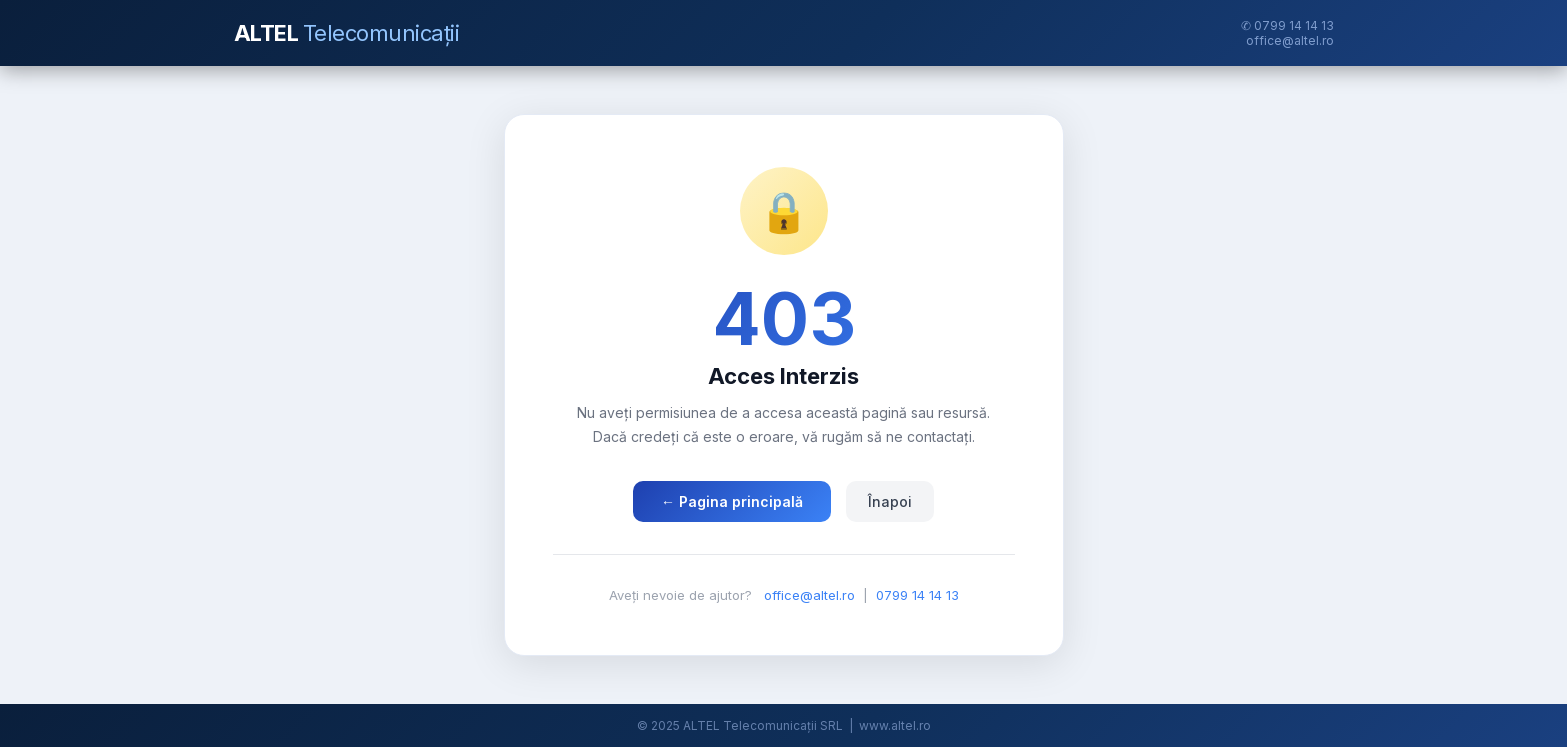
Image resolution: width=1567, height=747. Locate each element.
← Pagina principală (732, 501)
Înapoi (890, 501)
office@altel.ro (1290, 40)
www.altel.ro (895, 725)
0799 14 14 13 (917, 595)
